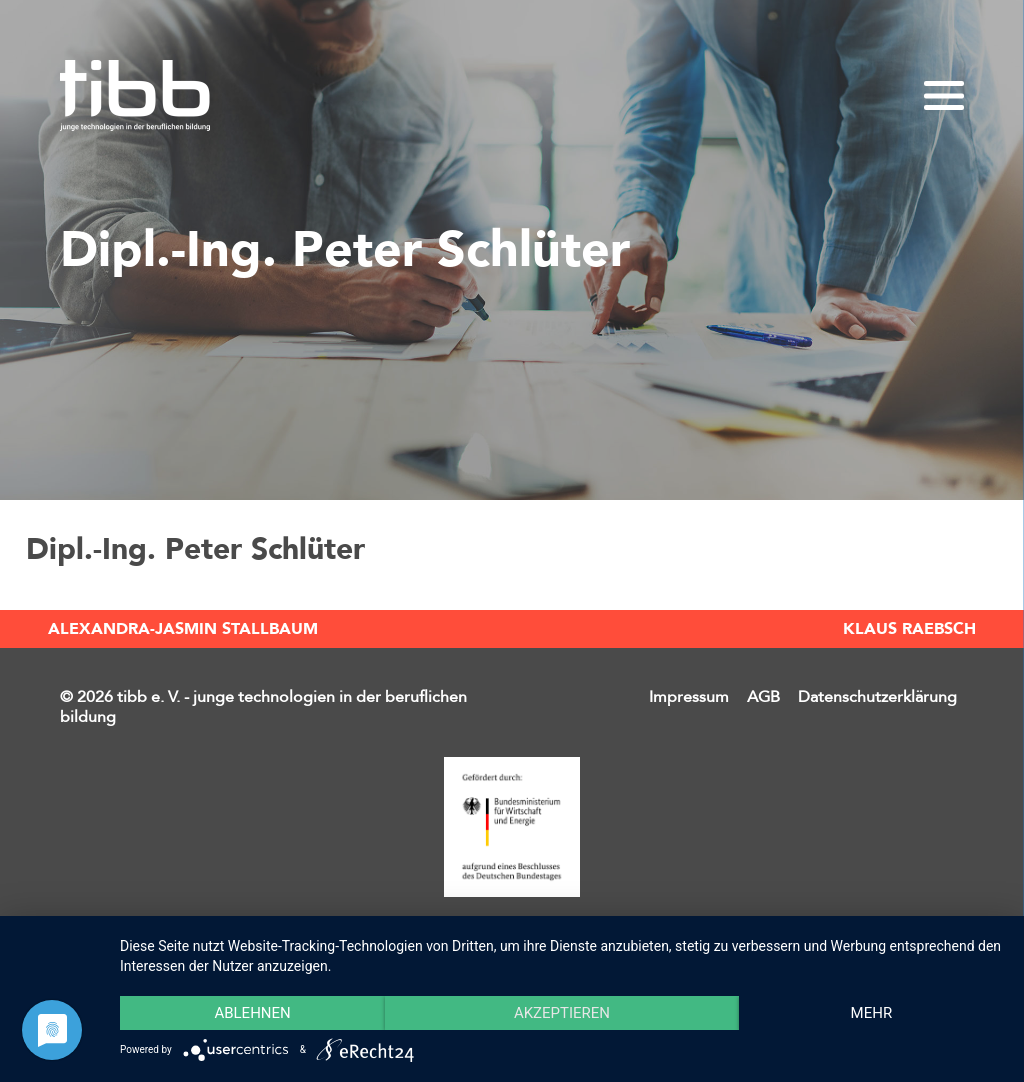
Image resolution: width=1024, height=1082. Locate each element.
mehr (872, 1013)
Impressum (689, 697)
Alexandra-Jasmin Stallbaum (183, 629)
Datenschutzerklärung (877, 697)
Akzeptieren (562, 1013)
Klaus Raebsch (909, 629)
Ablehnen (252, 1013)
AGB (763, 697)
